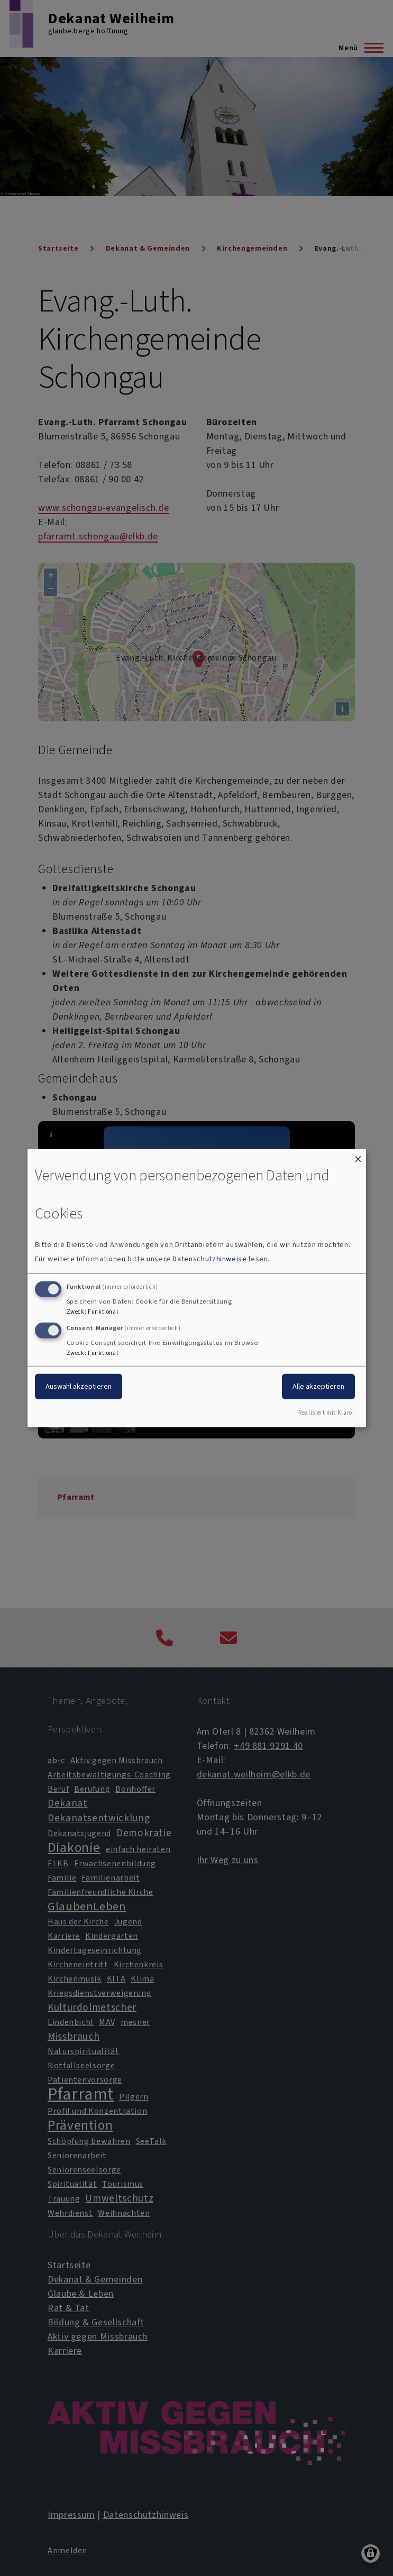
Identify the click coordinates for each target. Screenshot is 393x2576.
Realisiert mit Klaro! (326, 1413)
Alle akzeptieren (318, 1386)
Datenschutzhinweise (209, 1259)
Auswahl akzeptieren (78, 1386)
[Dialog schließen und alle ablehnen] (358, 1155)
